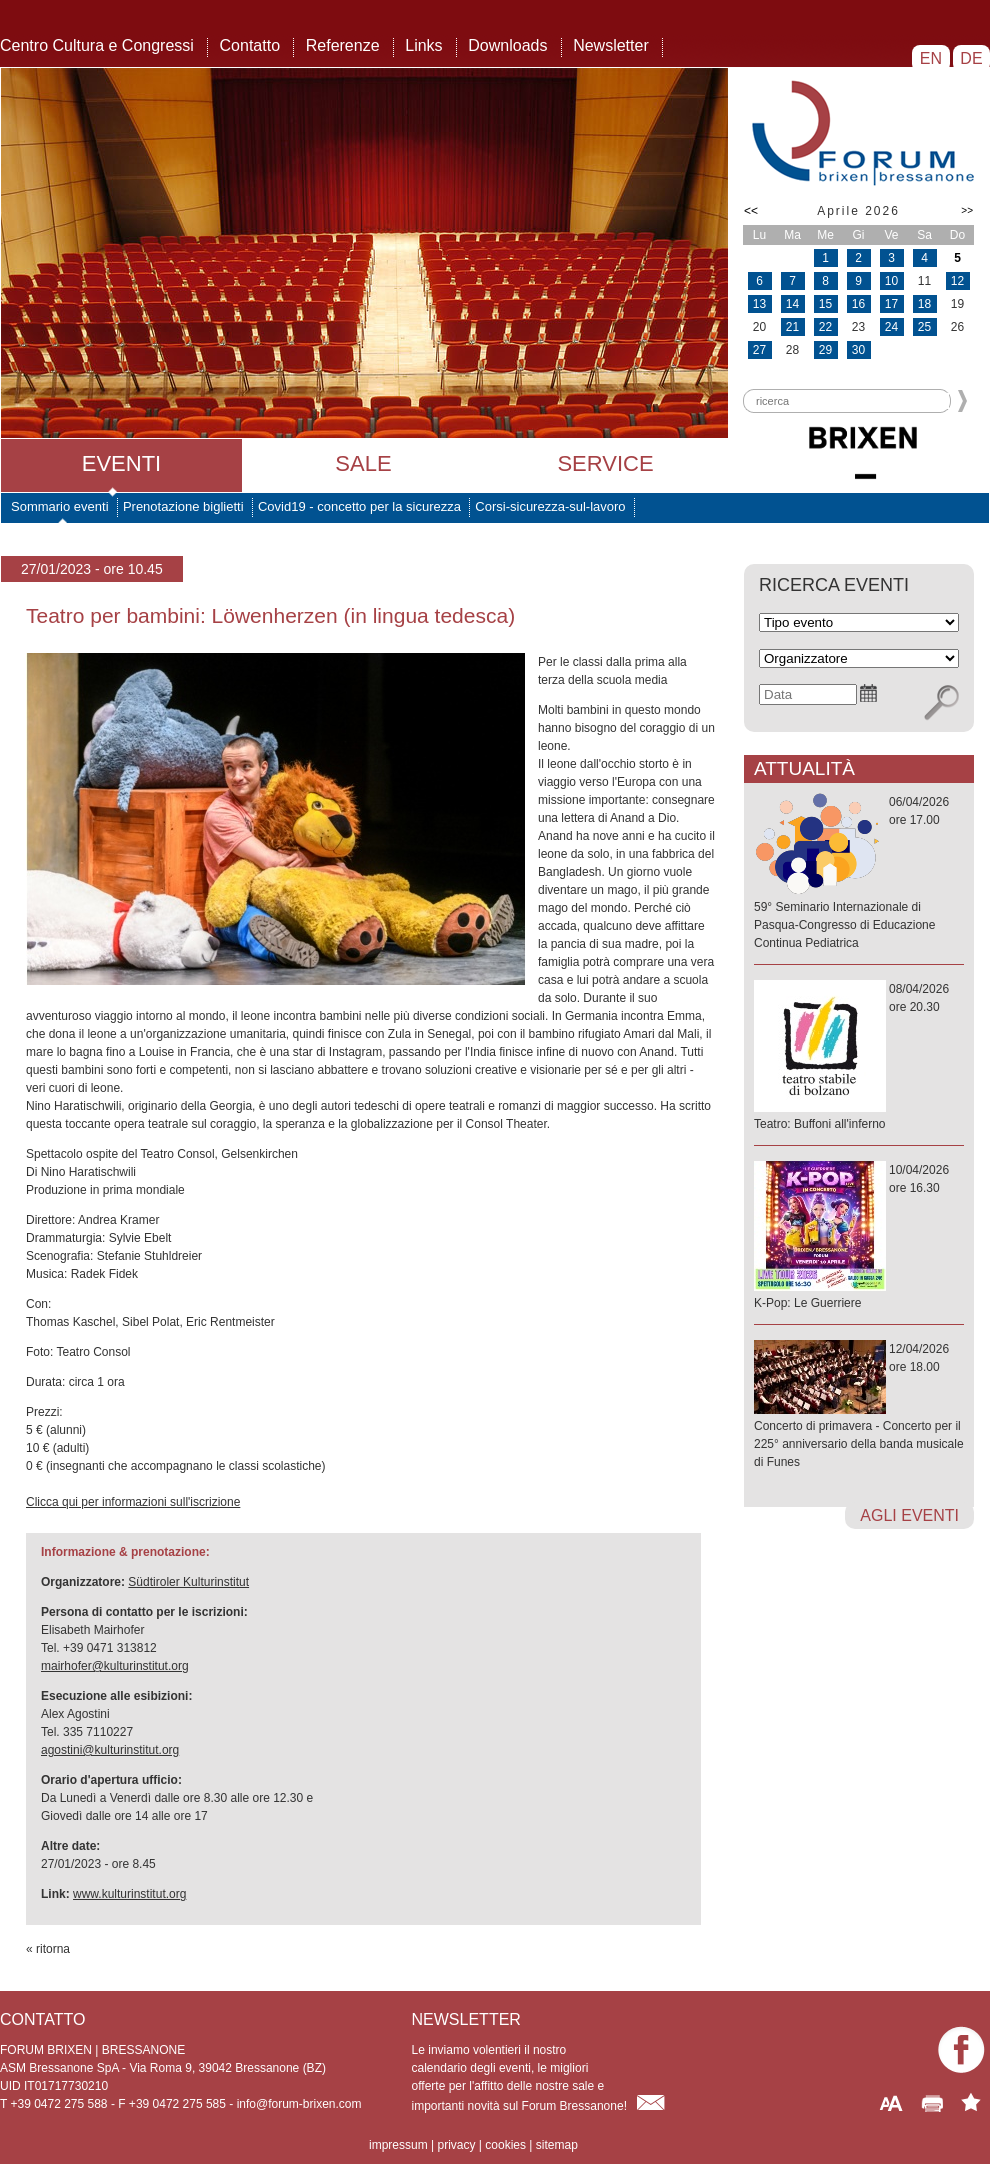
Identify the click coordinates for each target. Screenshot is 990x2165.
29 (825, 350)
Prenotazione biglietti (183, 506)
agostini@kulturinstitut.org (110, 1750)
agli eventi (909, 1515)
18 (924, 304)
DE (971, 58)
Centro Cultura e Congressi (97, 45)
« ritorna (48, 1949)
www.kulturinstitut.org (129, 1894)
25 (924, 327)
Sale (363, 463)
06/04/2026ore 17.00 (859, 873)
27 (759, 350)
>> (967, 210)
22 (825, 327)
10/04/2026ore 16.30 (859, 1237)
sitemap (557, 2145)
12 (957, 281)
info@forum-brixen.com (299, 2104)
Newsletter (611, 45)
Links (423, 45)
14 (792, 304)
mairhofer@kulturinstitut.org (115, 1666)
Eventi (121, 463)
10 (891, 281)
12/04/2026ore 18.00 (859, 1406)
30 (858, 350)
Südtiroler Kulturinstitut (188, 1582)
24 (891, 327)
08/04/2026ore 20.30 (859, 1057)
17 (891, 304)
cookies (505, 2145)
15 (825, 304)
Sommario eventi (60, 506)
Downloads (507, 45)
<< (751, 211)
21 (792, 327)
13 (759, 304)
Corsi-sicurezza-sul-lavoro (550, 506)
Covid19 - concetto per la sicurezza (359, 506)
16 (858, 304)
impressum (398, 2145)
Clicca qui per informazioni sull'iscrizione (133, 1502)
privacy (456, 2145)
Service (605, 463)
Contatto (250, 45)
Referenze (343, 45)
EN (930, 58)
